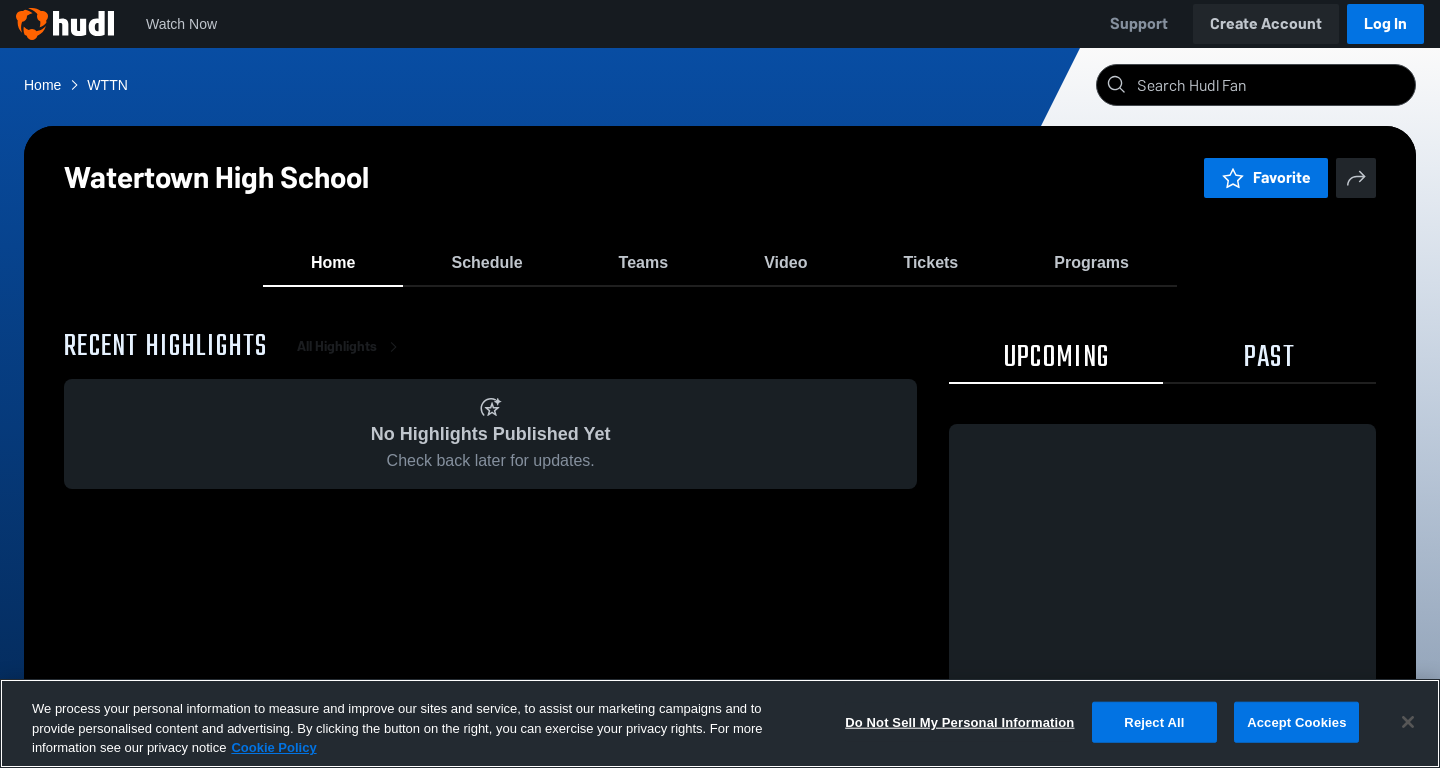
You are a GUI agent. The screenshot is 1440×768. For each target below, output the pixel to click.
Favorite (1266, 177)
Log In (1385, 23)
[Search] (1272, 85)
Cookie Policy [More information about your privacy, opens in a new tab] (273, 747)
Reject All (1154, 721)
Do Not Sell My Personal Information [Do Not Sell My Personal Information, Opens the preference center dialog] (959, 721)
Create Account (1266, 23)
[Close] (1408, 722)
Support (1139, 23)
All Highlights (351, 359)
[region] (720, 723)
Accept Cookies (1296, 721)
